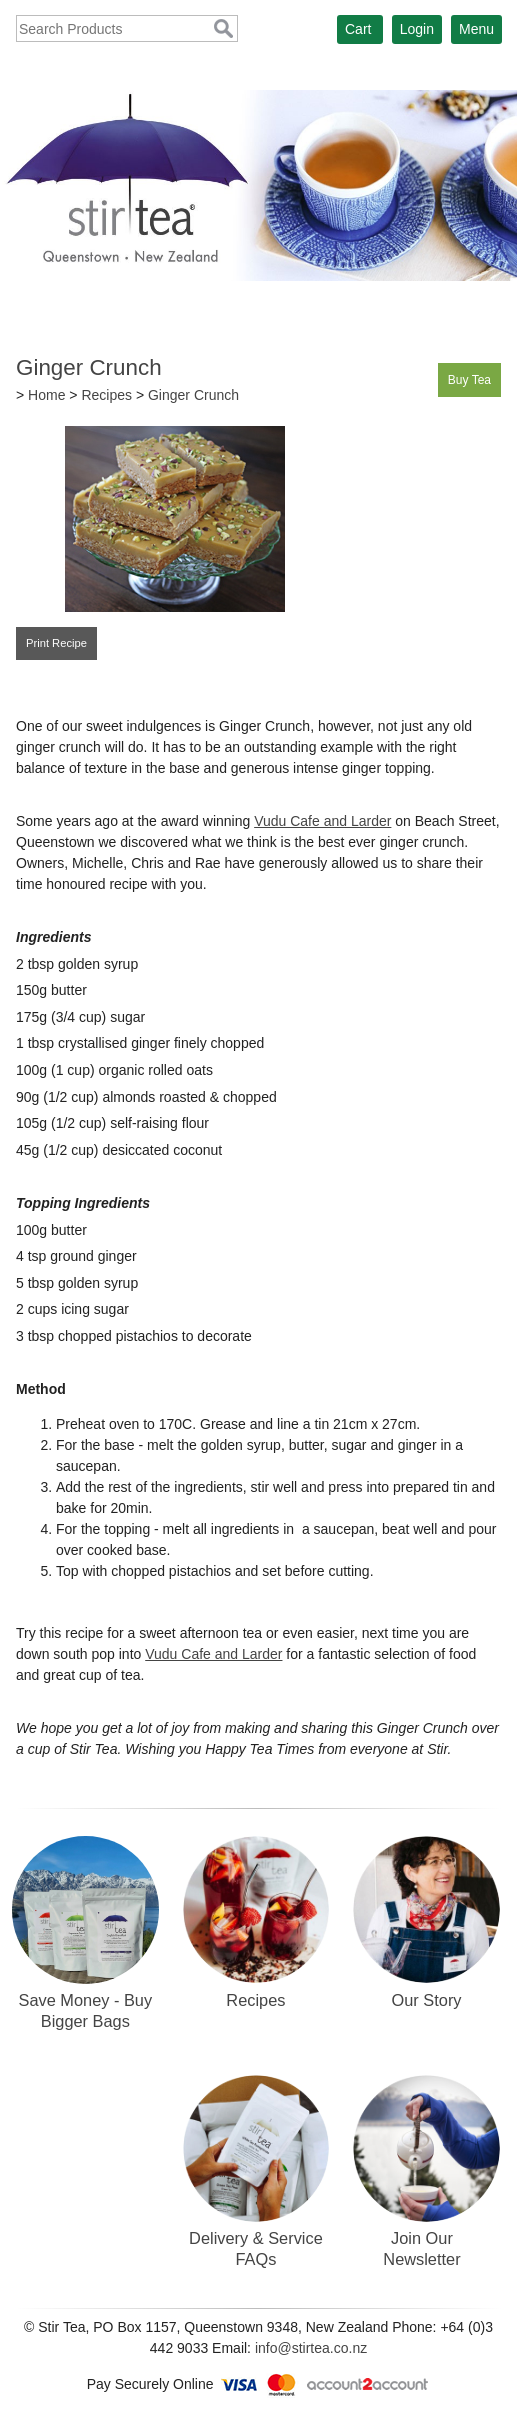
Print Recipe (56, 643)
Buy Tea (469, 380)
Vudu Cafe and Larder (322, 821)
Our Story (427, 2000)
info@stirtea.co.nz (311, 2348)
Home (46, 395)
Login (417, 29)
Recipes (106, 395)
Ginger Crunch (193, 395)
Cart (358, 29)
